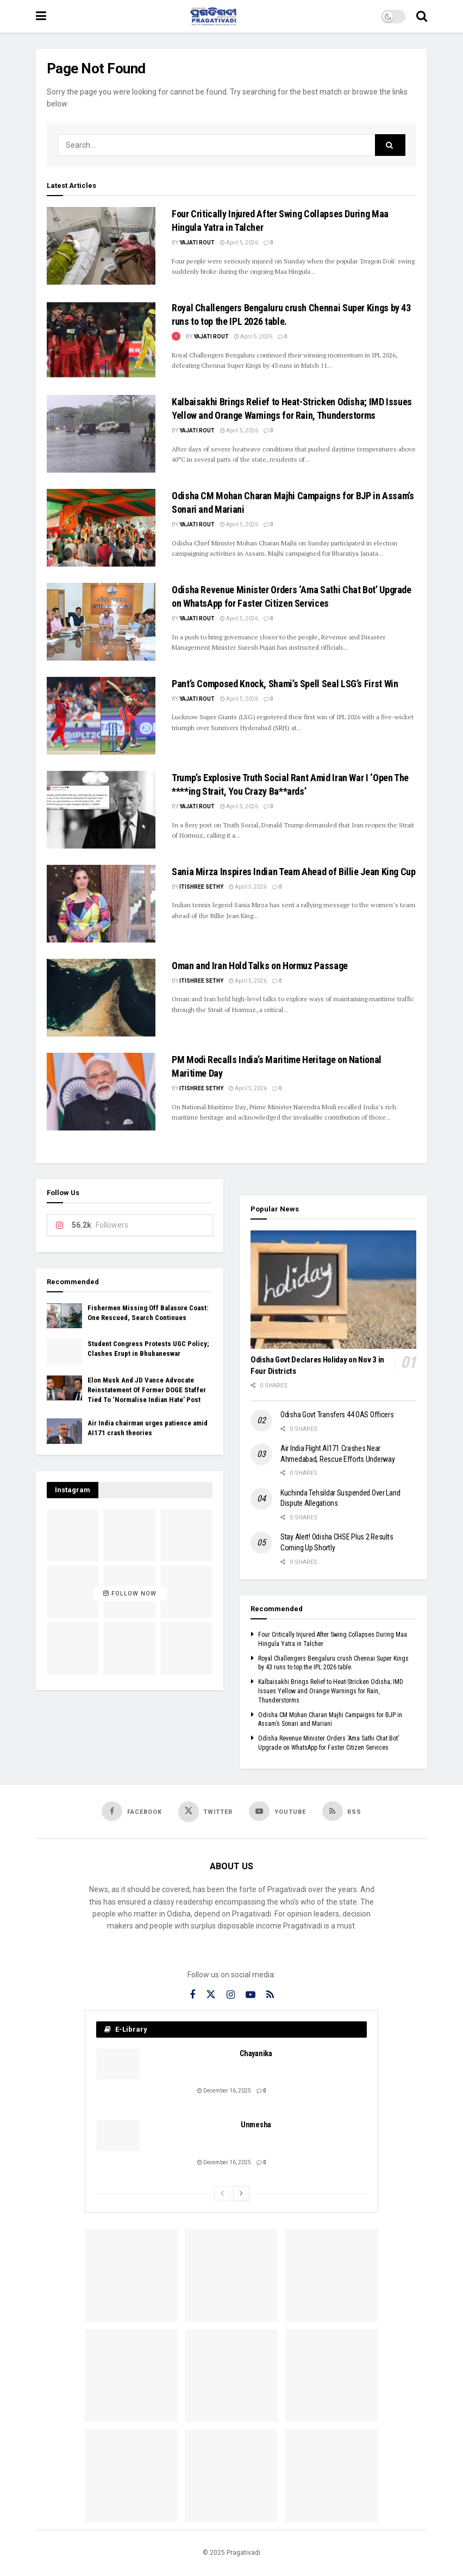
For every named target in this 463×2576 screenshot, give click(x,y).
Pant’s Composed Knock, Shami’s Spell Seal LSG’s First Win (285, 683)
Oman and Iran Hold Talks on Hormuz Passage (260, 965)
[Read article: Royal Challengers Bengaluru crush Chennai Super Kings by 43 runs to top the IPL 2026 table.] (101, 340)
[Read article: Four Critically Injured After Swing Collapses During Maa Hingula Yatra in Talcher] (101, 246)
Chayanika (256, 2053)
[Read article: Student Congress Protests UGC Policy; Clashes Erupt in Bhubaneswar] (64, 1351)
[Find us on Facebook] (132, 1811)
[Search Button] (421, 16)
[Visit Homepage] (213, 16)
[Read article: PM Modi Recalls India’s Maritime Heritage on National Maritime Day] (101, 1091)
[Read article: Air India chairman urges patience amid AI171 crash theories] (64, 1430)
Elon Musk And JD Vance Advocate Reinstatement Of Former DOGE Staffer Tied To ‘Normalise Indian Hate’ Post (146, 1390)
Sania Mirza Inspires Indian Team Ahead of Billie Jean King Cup (294, 871)
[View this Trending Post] (176, 337)
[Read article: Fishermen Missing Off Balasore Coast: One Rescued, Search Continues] (64, 1315)
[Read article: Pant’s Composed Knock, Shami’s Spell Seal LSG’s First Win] (101, 716)
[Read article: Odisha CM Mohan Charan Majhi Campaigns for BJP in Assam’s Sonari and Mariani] (101, 528)
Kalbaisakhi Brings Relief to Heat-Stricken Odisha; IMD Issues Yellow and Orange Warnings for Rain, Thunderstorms (330, 1691)
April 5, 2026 (239, 243)
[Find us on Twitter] (205, 1811)
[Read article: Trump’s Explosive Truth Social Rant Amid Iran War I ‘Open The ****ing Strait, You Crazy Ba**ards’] (101, 810)
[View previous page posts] (222, 2193)
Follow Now (130, 1593)
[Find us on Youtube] (277, 1811)
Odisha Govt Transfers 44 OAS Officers (337, 1414)
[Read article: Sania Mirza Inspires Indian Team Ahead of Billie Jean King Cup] (101, 904)
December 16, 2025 (224, 2091)
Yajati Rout (197, 243)
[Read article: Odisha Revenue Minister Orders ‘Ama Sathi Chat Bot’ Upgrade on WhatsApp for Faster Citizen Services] (101, 622)
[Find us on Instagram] (231, 1995)
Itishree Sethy (201, 887)
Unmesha (256, 2124)
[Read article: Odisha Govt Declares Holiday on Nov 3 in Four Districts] (333, 1289)
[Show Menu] (41, 16)
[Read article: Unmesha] (118, 2135)
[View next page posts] (241, 2193)
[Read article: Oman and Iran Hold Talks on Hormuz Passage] (101, 997)
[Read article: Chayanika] (118, 2064)
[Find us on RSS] (342, 1811)
